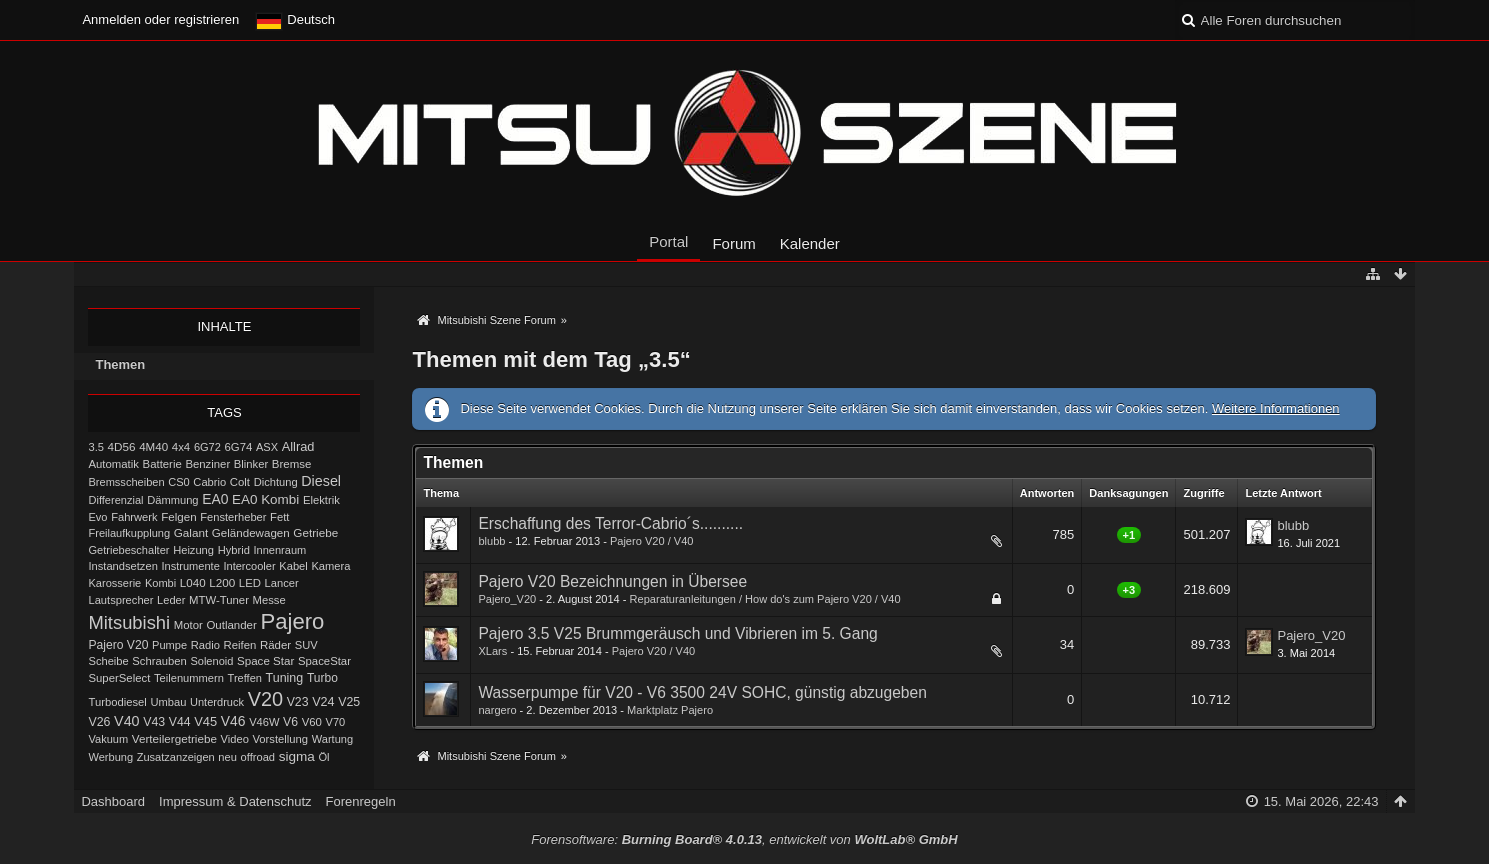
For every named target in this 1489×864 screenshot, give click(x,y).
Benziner (207, 464)
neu (227, 757)
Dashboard (113, 801)
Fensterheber (233, 517)
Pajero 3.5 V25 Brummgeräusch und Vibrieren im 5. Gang (677, 633)
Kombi (160, 583)
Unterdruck (217, 702)
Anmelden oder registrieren (160, 19)
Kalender (810, 243)
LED (250, 583)
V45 (205, 721)
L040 (193, 583)
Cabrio (209, 482)
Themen (120, 364)
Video (235, 739)
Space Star (265, 661)
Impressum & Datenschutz (235, 801)
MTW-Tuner (219, 600)
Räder (275, 645)
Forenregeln (361, 801)
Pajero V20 (118, 645)
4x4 (181, 447)
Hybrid (234, 550)
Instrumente (190, 566)
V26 (99, 722)
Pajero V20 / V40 (652, 541)
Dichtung (276, 482)
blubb (491, 541)
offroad (258, 757)
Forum (733, 243)
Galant (191, 532)
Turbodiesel (117, 702)
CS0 (179, 482)
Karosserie (114, 583)
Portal (668, 241)
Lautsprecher (120, 600)
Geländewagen (251, 533)
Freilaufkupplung (129, 533)
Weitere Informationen (1276, 408)
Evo (97, 517)
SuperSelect (119, 678)
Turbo (322, 678)
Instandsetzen (122, 566)
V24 (323, 702)
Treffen (245, 678)
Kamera (330, 566)
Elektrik (321, 500)
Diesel (321, 481)
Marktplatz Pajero (670, 710)
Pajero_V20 (507, 599)
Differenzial (115, 500)
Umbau (168, 702)
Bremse (292, 464)
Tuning (285, 678)
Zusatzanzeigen (176, 757)
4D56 (122, 446)
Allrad (298, 446)
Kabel (293, 566)
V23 (298, 702)
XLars (492, 651)
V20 (265, 699)
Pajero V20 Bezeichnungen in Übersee (612, 581)
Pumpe (169, 645)
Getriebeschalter (128, 550)
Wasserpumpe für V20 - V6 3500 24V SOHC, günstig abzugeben (702, 692)
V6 (290, 722)
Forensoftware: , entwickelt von (744, 839)
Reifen (239, 645)
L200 (222, 582)
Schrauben (159, 661)
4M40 (153, 447)
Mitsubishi (129, 622)
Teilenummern (189, 678)
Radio (205, 645)
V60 (312, 722)
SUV (306, 645)
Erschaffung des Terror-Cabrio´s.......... (610, 523)
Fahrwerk (134, 517)
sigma (297, 756)
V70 (336, 722)
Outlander (231, 625)
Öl (323, 757)
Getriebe (315, 532)
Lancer (282, 583)
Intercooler (249, 566)
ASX (267, 447)
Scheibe (108, 661)
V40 (127, 721)
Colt (240, 482)
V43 (154, 722)
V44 (180, 722)
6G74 (239, 447)
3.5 (96, 447)
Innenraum (279, 550)
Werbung (110, 757)
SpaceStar (324, 661)
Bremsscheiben (126, 482)
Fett (279, 517)
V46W (264, 722)
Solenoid (211, 661)
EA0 (215, 499)
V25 (349, 702)
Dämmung (172, 500)
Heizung (193, 550)
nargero (497, 710)
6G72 (207, 447)
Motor (188, 625)
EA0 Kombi (265, 499)
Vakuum (108, 739)
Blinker (251, 464)
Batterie (162, 464)
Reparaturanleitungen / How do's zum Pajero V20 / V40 (765, 599)
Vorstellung (280, 739)
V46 (233, 721)
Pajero (292, 621)
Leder (171, 600)
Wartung (332, 739)
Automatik (113, 464)
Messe (269, 600)
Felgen (178, 517)
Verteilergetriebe (174, 738)
